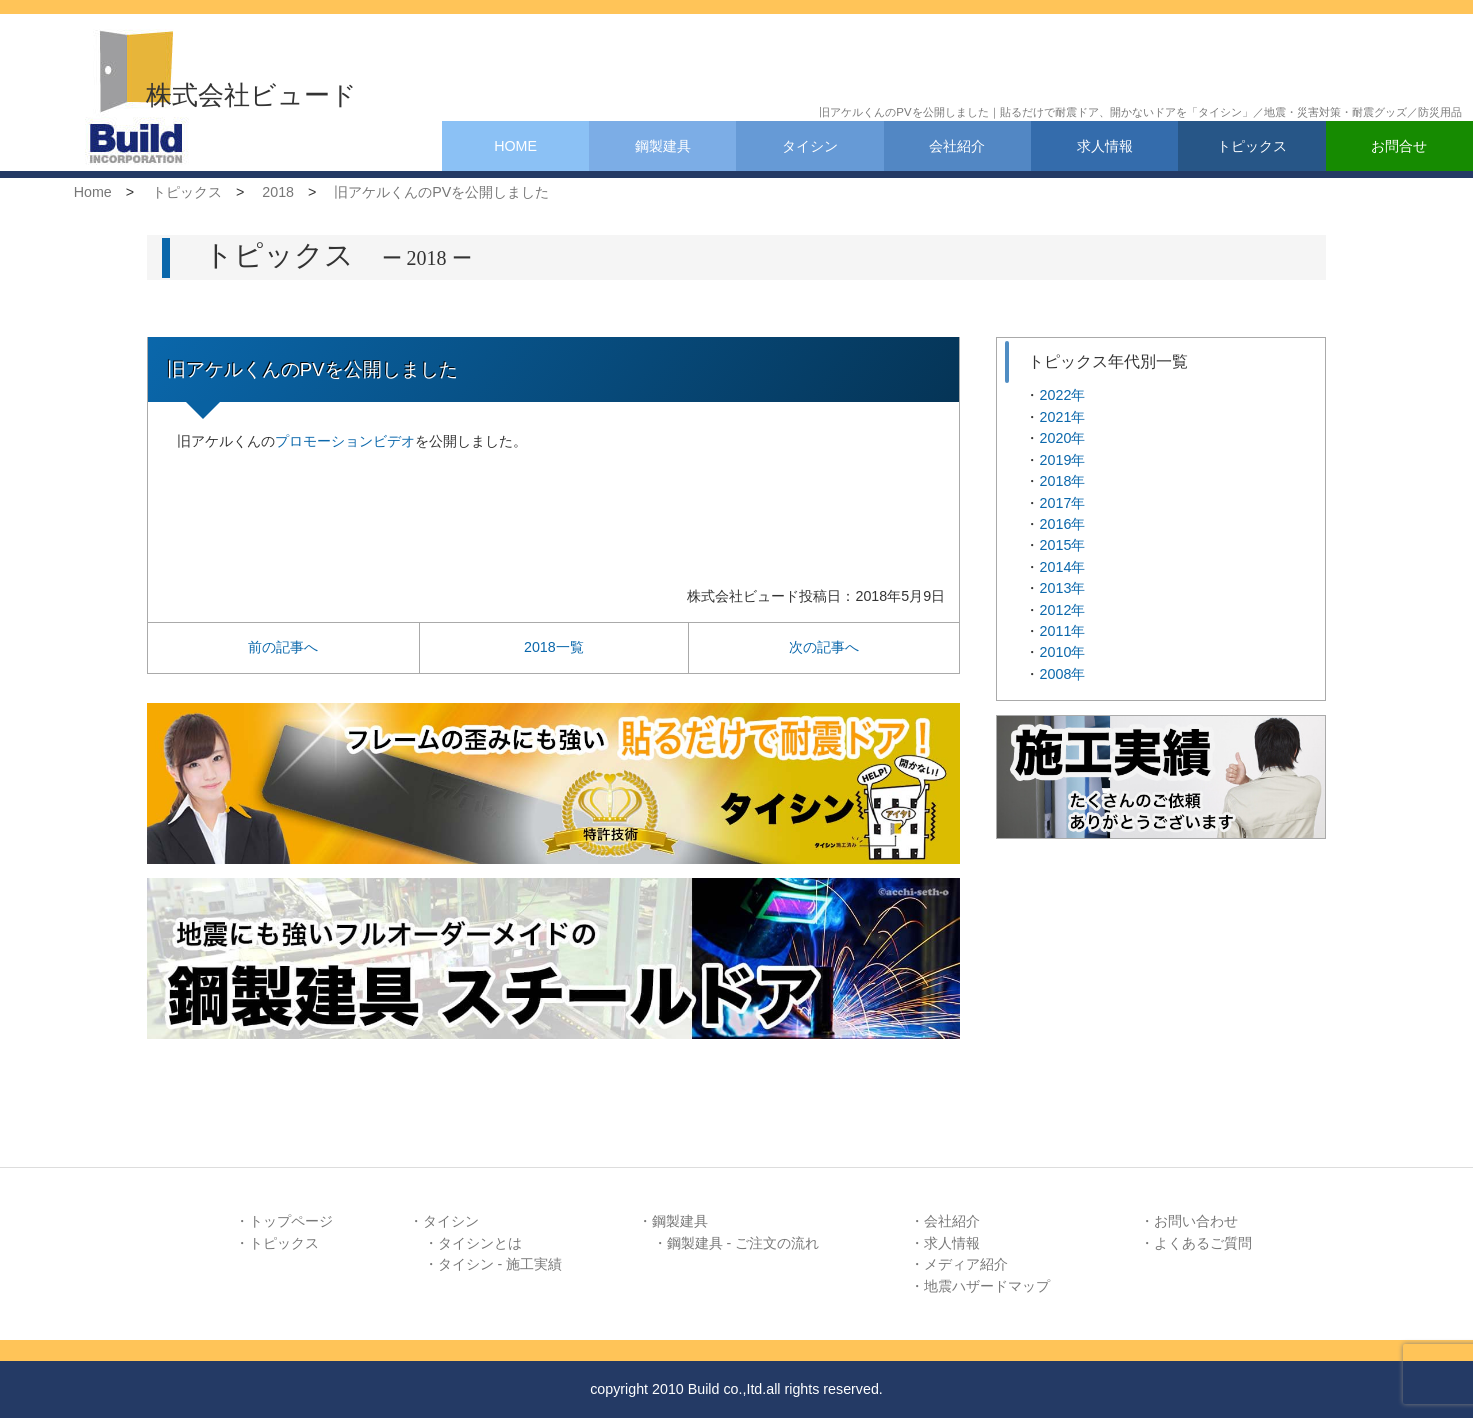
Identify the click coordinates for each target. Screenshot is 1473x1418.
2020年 (1063, 438)
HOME (515, 146)
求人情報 (1105, 146)
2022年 (1063, 395)
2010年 (1063, 652)
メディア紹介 (966, 1264)
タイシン (810, 146)
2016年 (1063, 524)
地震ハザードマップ (987, 1286)
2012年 (1063, 610)
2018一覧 (554, 647)
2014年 (1063, 567)
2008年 (1063, 674)
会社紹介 (957, 146)
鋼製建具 (663, 146)
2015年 (1063, 545)
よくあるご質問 (1203, 1243)
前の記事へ (283, 647)
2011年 (1063, 631)
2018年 (1063, 481)
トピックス (1252, 146)
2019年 (1063, 460)
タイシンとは (480, 1243)
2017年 (1063, 503)
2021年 (1063, 417)
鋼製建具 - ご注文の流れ (743, 1243)
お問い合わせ (1196, 1221)
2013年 (1063, 588)
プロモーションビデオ (345, 441)
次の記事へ (824, 647)
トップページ (291, 1221)
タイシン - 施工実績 (500, 1264)
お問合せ (1399, 146)
